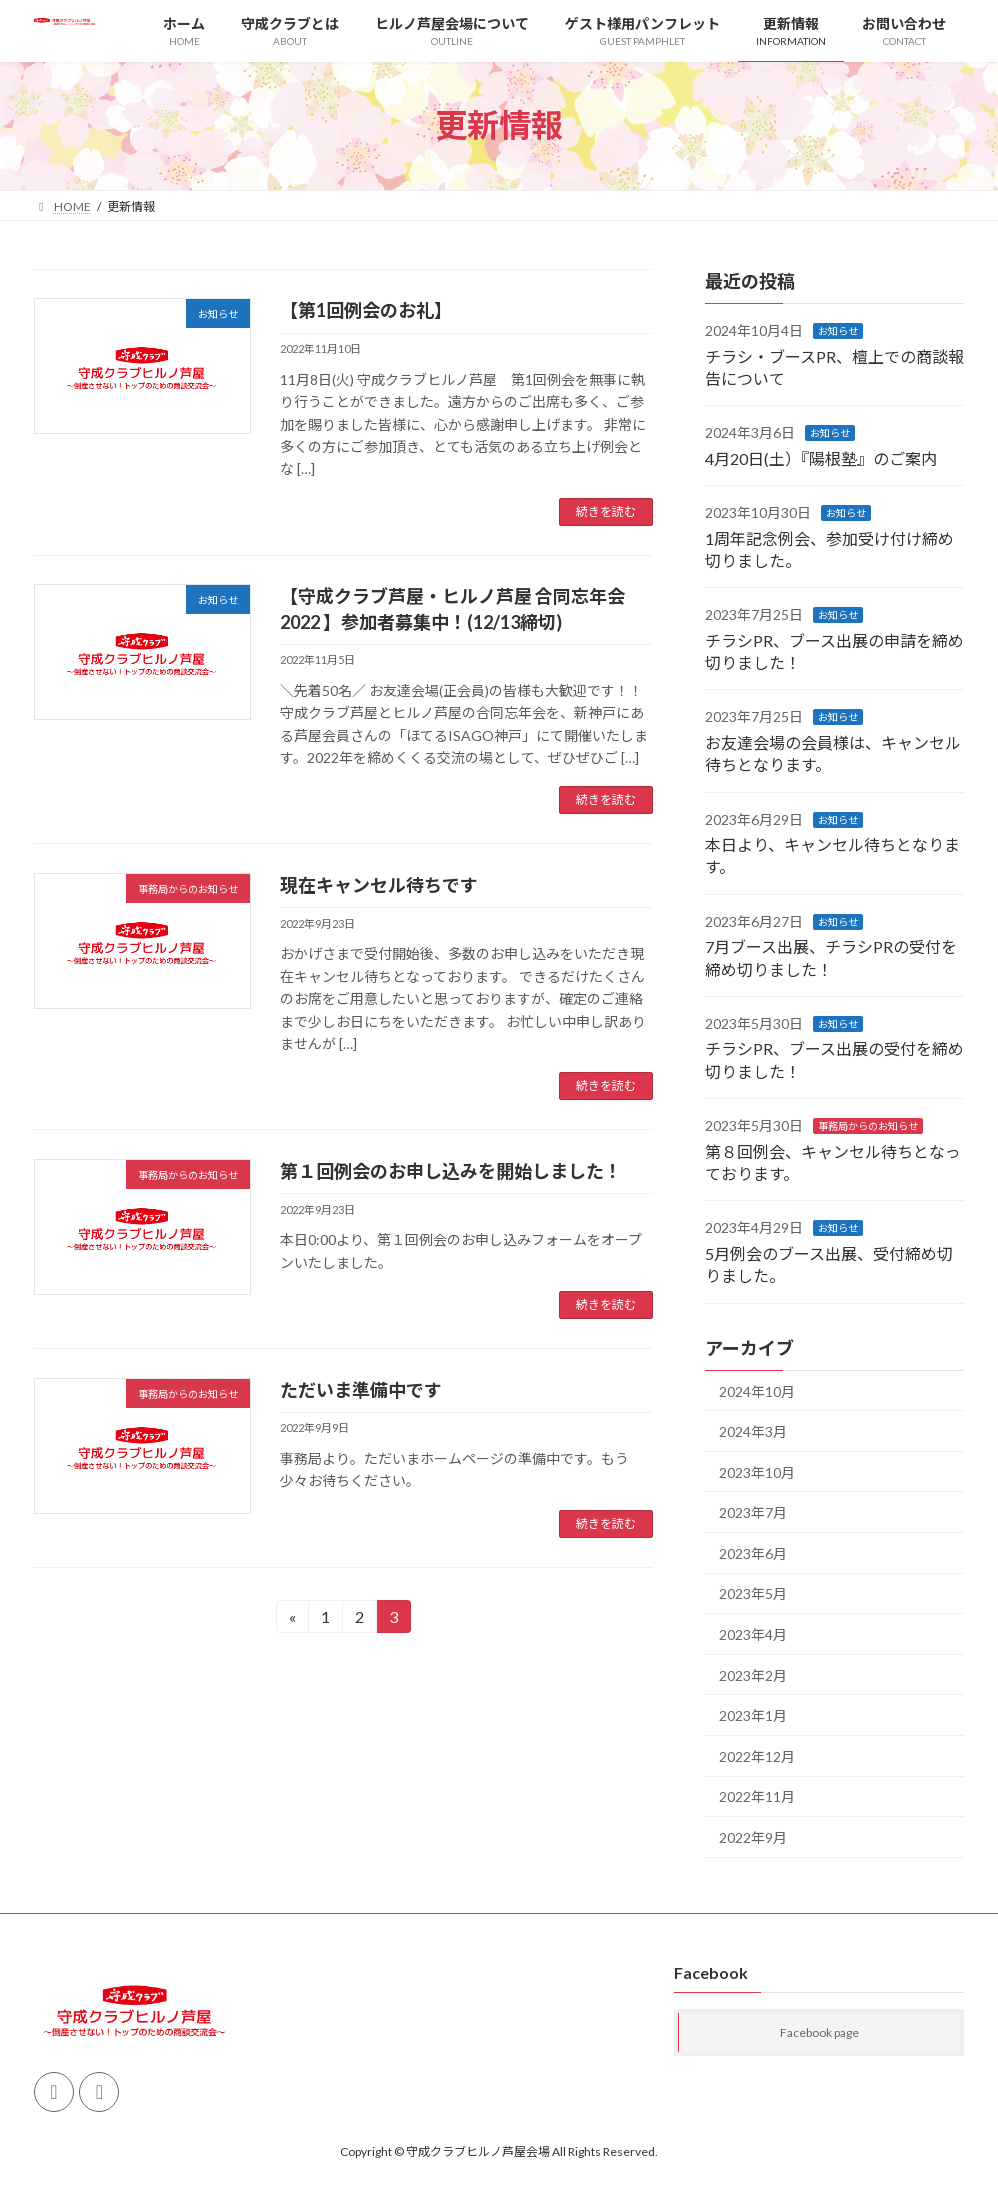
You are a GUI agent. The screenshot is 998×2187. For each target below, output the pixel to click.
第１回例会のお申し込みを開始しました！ (451, 1171)
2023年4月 (753, 1634)
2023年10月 (757, 1471)
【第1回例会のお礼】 (366, 310)
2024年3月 (753, 1431)
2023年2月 (753, 1674)
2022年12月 (757, 1755)
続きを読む (606, 511)
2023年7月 (753, 1512)
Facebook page (819, 2033)
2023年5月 (753, 1593)
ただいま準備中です (361, 1390)
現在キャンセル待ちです (379, 885)
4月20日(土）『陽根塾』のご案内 (821, 457)
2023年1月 (753, 1715)
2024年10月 (757, 1390)
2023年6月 (753, 1552)
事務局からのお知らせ (868, 1126)
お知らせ (838, 331)
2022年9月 (753, 1837)
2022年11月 (757, 1796)
